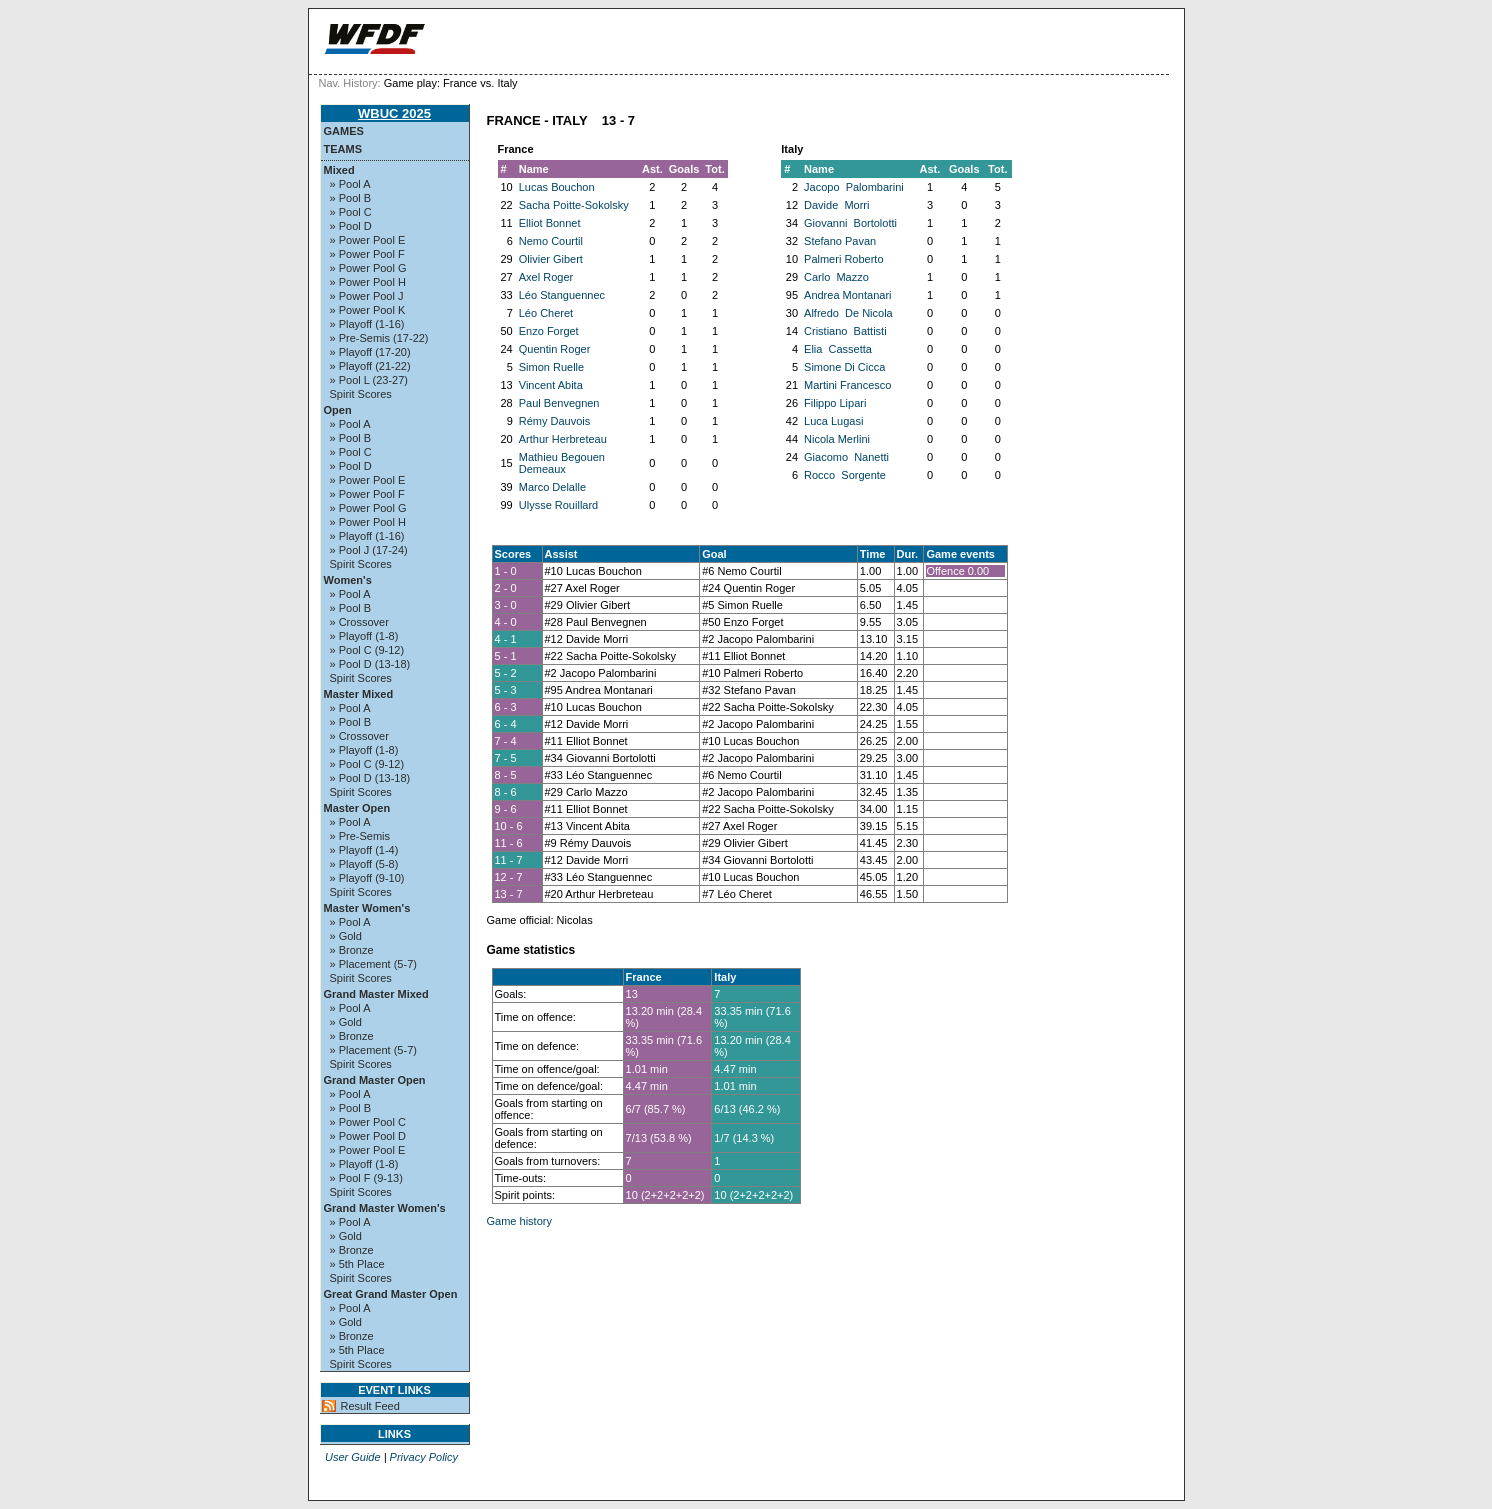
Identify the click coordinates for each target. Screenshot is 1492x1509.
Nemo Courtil (551, 241)
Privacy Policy (424, 1457)
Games (344, 131)
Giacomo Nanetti (846, 457)
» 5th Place (357, 1264)
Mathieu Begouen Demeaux (562, 463)
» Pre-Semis (360, 836)
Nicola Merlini (837, 439)
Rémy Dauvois (555, 421)
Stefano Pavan (840, 241)
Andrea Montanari (847, 295)
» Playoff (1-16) (367, 324)
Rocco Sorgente (845, 475)
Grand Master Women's (385, 1208)
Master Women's (367, 908)
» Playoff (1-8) (364, 636)
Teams (343, 149)
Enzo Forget (549, 331)
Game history (519, 1221)
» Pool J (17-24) (369, 550)
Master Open (357, 808)
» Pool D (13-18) (370, 664)
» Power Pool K (368, 310)
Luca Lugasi (833, 421)
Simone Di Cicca (844, 367)
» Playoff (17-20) (370, 352)
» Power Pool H (368, 282)
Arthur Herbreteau (563, 439)
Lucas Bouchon (557, 187)
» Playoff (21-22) (370, 366)
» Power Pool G (368, 268)
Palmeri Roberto (843, 259)
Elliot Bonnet (550, 223)
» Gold (346, 936)
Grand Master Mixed (376, 994)
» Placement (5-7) (373, 964)
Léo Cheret (546, 313)
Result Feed (370, 1406)
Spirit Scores (361, 394)
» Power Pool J (367, 296)
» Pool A (350, 184)
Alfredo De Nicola (848, 313)
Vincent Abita (551, 385)
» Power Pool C (368, 1122)
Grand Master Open (375, 1080)
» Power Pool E (368, 240)
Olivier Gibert (551, 259)
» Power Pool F (367, 254)
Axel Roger (546, 277)
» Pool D (351, 226)
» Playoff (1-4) (364, 850)
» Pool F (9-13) (366, 1178)
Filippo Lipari (835, 403)
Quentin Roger (555, 349)
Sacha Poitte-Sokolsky (574, 205)
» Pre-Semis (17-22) (379, 338)
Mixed (339, 170)
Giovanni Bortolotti (850, 223)
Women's (348, 580)
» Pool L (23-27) (369, 380)
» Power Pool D (368, 1136)
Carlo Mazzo (836, 277)
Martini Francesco (847, 385)
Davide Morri (836, 205)
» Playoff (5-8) (364, 864)
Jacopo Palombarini (854, 187)
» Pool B (351, 198)
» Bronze (352, 950)
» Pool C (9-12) (367, 650)
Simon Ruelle (551, 367)
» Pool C (351, 212)
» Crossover (359, 622)
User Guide (353, 1457)
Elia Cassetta (838, 349)
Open (338, 410)
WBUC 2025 (394, 113)
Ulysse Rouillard (558, 505)
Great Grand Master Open (391, 1294)
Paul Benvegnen (559, 403)
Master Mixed (359, 694)
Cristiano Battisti (845, 331)
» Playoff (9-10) (367, 878)
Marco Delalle (552, 487)
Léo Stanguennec (562, 295)
